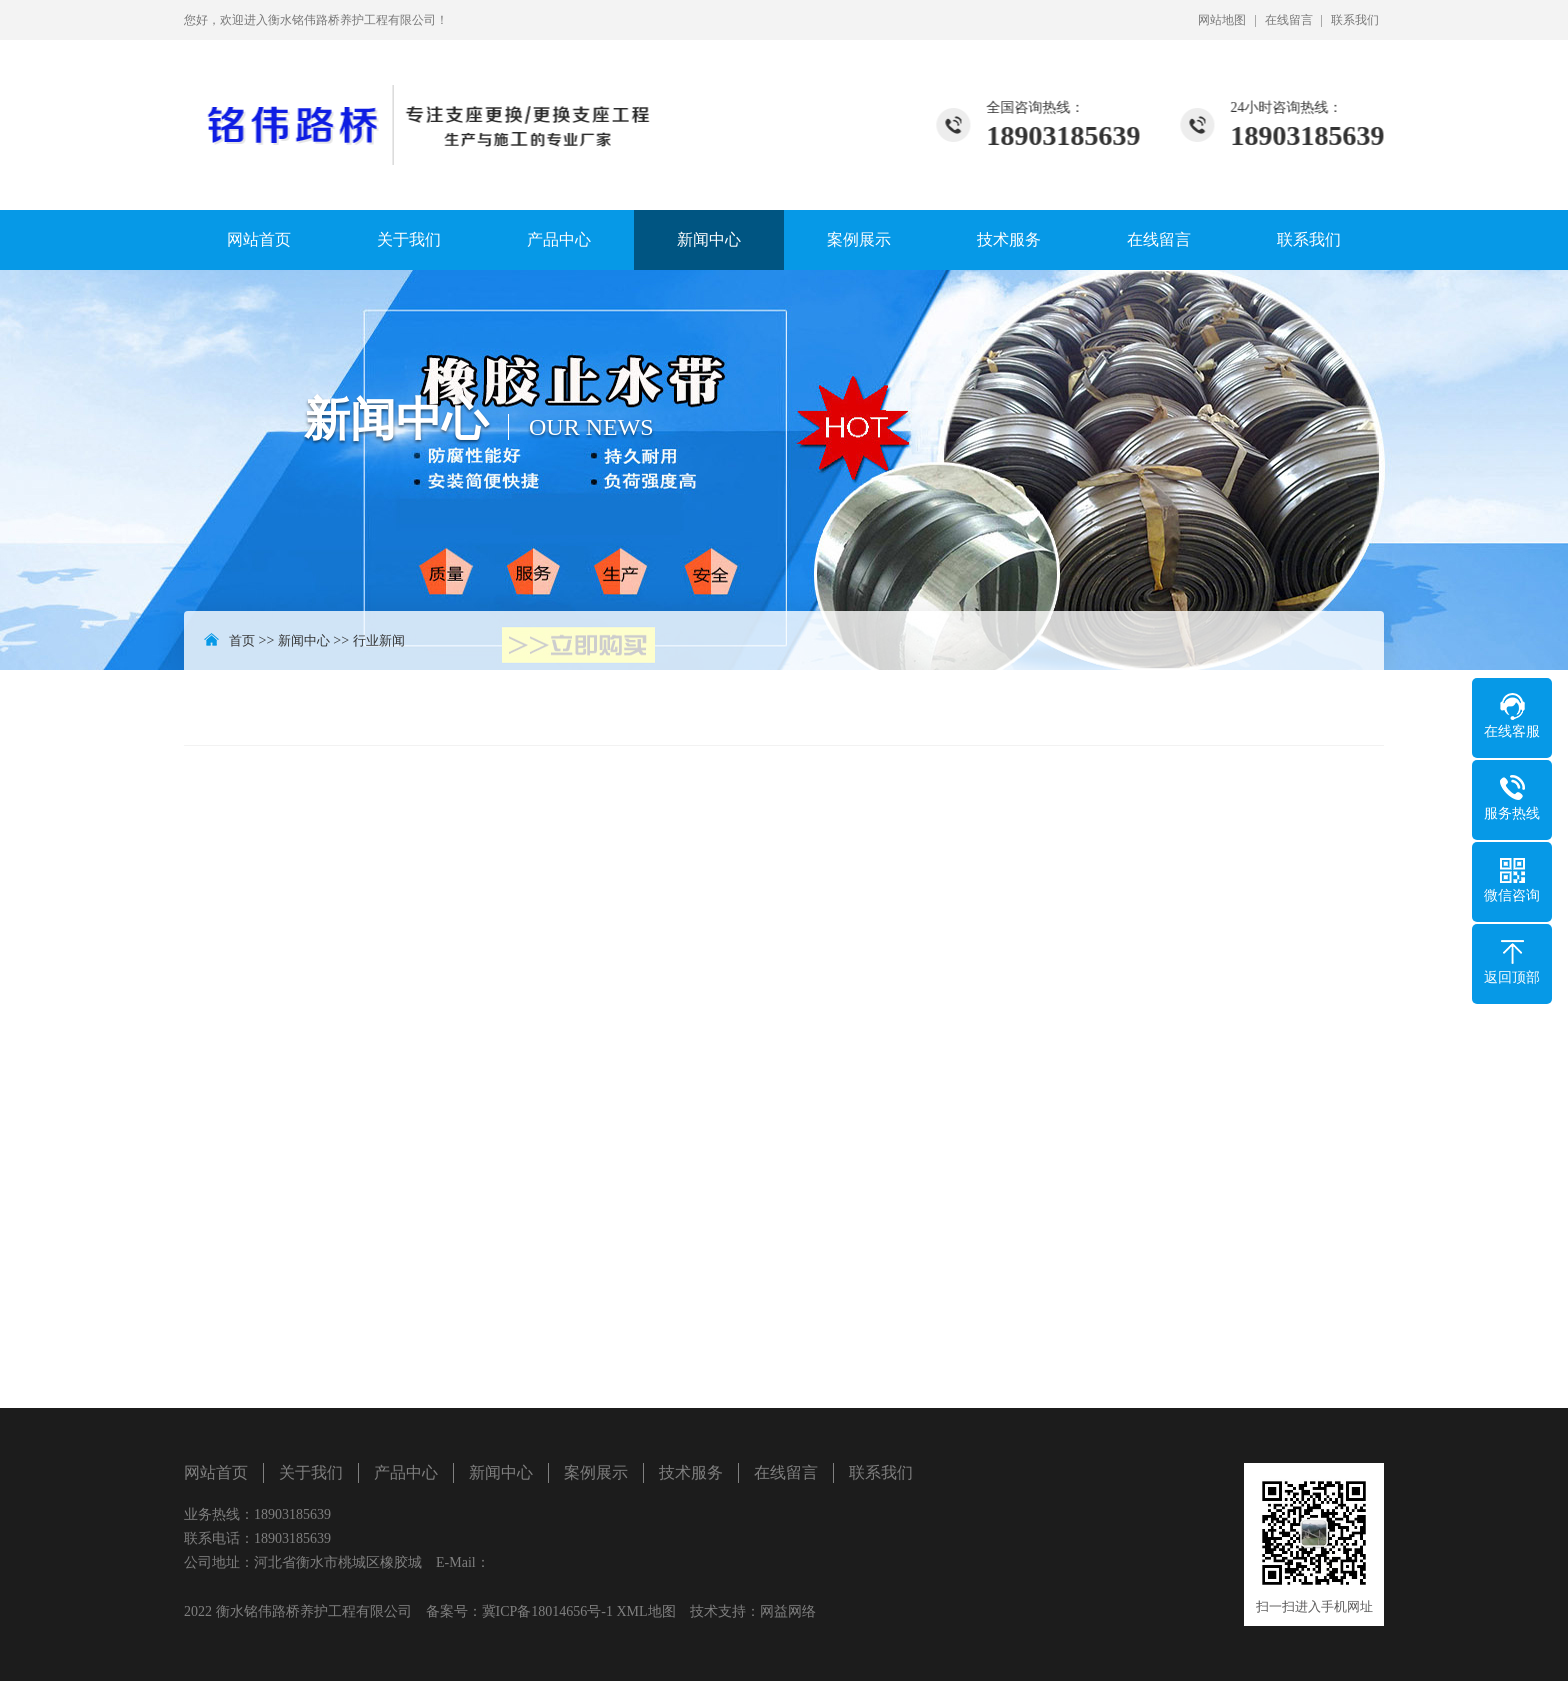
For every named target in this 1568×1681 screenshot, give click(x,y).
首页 (242, 640)
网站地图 (1222, 20)
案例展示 (859, 239)
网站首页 (259, 239)
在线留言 (1289, 20)
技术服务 (1009, 239)
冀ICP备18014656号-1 (547, 1611)
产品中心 (559, 239)
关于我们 (409, 239)
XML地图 (645, 1611)
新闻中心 (709, 239)
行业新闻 (379, 640)
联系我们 (1355, 20)
